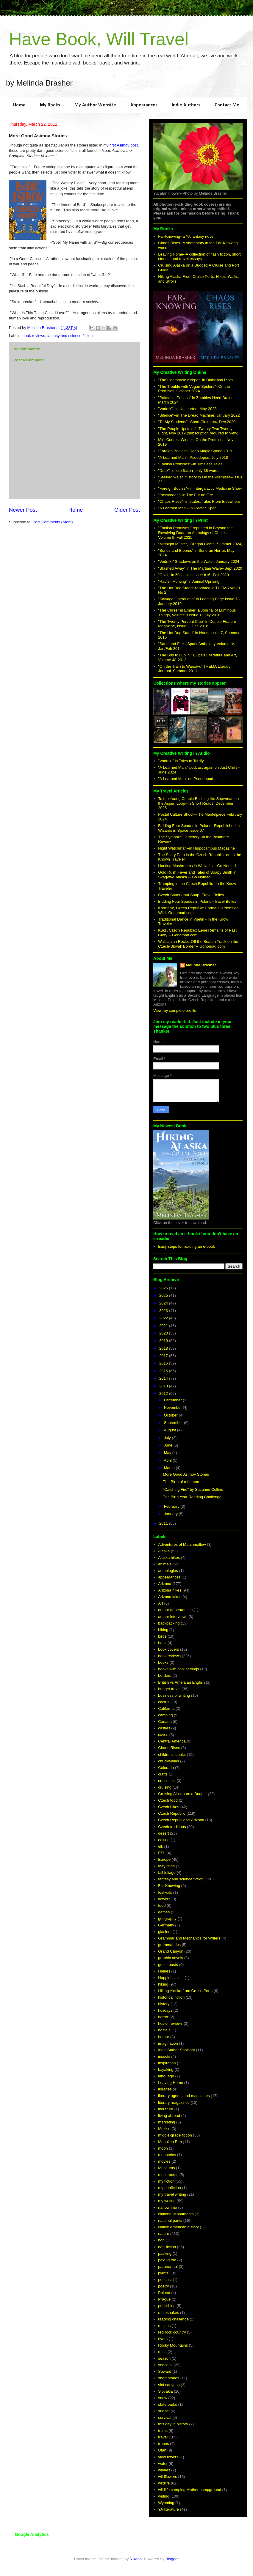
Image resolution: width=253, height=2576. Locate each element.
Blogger (172, 2559)
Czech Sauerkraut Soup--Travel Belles (191, 895)
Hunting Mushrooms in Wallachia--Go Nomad (197, 866)
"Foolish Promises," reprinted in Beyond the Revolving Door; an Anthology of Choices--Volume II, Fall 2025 (195, 532)
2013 (164, 1386)
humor (163, 2037)
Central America (171, 1741)
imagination (168, 2043)
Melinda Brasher (201, 965)
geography (167, 1918)
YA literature (168, 2509)
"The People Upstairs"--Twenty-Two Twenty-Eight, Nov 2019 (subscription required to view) (198, 431)
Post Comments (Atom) (53, 522)
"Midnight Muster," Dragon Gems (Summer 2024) (200, 544)
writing (163, 2496)
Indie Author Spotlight (176, 2050)
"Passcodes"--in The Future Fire (185, 495)
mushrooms (168, 2174)
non (161, 2240)
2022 (164, 1318)
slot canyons (168, 2385)
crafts (163, 1774)
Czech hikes (168, 1807)
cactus (163, 1702)
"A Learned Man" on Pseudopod (185, 778)
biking (163, 1629)
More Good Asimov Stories (186, 1474)
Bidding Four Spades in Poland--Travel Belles (197, 901)
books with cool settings (178, 1669)
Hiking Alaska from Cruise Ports (185, 1991)
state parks (167, 2404)
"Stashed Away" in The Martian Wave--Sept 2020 (200, 568)
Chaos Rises (169, 1747)
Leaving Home (170, 2082)
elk (160, 1846)
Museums (166, 2168)
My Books (50, 105)
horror (163, 2017)
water (163, 2463)
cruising (164, 1787)
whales (164, 2470)
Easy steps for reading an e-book (186, 1246)
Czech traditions (172, 1827)
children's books (172, 1754)
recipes (164, 2325)
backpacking (168, 1623)
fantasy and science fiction (70, 335)
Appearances (143, 105)
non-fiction (167, 2247)
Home (19, 105)
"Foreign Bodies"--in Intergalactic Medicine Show (200, 488)
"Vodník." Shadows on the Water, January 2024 (198, 561)
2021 (164, 1326)
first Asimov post (124, 145)
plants (163, 2273)
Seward (164, 2371)
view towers (168, 2457)
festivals (165, 1892)
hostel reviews (170, 2023)
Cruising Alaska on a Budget (182, 1794)
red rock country (172, 2332)
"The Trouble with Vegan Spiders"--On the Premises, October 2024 (194, 388)
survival (164, 2417)
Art (160, 1603)
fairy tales (166, 1866)
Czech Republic (171, 1813)
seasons (165, 2365)
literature (165, 2109)
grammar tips (169, 1944)
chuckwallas (168, 1761)
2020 (164, 1333)
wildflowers (167, 2476)
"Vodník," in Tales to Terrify (181, 761)
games (164, 1912)
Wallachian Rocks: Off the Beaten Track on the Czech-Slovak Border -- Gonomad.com (198, 944)
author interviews (172, 1616)
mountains (167, 2155)
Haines (164, 1971)
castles (164, 1728)
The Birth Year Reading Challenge (192, 1497)
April (168, 1460)
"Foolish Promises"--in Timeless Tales (190, 464)
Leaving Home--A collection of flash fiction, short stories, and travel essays (199, 256)
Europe (164, 1859)
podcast (165, 2279)
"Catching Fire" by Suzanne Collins (193, 1489)
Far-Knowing (169, 1885)
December (173, 1400)
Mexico (164, 2128)
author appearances (175, 1610)
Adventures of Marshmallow (182, 1544)
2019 (164, 1340)
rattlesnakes (168, 2312)
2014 (164, 1378)
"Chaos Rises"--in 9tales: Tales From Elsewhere (199, 501)
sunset (163, 2411)
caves (163, 1734)
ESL (161, 1853)
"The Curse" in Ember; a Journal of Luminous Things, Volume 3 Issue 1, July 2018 (197, 612)
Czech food (168, 1800)
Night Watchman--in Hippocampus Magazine (196, 848)
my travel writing (172, 2194)
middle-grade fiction (175, 2135)
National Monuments (175, 2214)
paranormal (168, 2266)
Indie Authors (186, 105)
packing (164, 2253)
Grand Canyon (170, 1951)
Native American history (178, 2227)
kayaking (165, 2069)
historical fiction (171, 1997)
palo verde (167, 2260)
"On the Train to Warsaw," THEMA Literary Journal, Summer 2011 (194, 668)
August (170, 1430)
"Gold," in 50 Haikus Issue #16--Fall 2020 (193, 575)
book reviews (34, 335)
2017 (164, 1356)
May (168, 1452)
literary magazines (174, 2102)
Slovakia (165, 2391)
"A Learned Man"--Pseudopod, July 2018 (193, 457)
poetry (163, 2286)
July (168, 1438)
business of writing (174, 1695)
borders (164, 1675)
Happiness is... (170, 1977)
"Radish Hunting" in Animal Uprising (188, 581)
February (172, 1506)
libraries (165, 2089)
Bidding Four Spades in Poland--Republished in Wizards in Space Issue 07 (199, 828)
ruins (162, 2352)
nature (163, 2233)
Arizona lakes (169, 1597)
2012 (164, 1393)
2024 (164, 1303)
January (171, 1514)
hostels (164, 2030)
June (169, 1445)
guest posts (168, 1964)
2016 (164, 1363)
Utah (162, 2450)
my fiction (166, 2181)
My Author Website (95, 105)
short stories (168, 2378)
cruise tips (167, 1780)
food (161, 1905)
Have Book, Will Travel (99, 39)
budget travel (169, 1689)
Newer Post (23, 510)
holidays (165, 2010)
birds (162, 1636)
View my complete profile (174, 1010)
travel (163, 2437)
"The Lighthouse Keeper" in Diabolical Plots (195, 380)
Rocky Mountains (173, 2345)
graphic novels (170, 1958)
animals (164, 1564)
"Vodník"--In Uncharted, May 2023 (187, 409)
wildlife (164, 2483)
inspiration (167, 2063)
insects (164, 2056)
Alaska (164, 1551)
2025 (164, 1295)
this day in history (173, 2424)
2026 (164, 1288)
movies (164, 2161)
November (173, 1407)
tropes (163, 2443)
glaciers (164, 1931)
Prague (164, 2299)
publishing (167, 2306)
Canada (165, 1721)
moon (163, 2148)
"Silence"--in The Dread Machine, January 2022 (199, 415)
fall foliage (167, 1872)
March (170, 1468)
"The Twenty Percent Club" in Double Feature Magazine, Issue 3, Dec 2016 (197, 623)
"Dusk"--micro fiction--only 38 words (188, 470)
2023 (164, 1310)
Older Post (127, 510)
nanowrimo (167, 2207)
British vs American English (181, 1682)
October (171, 1415)
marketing (166, 2122)
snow (162, 2398)
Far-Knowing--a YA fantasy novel (186, 236)
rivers (163, 2338)
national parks (170, 2220)
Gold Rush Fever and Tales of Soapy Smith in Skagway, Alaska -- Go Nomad (197, 874)
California (166, 1708)
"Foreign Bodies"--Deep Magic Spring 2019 (195, 451)
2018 (164, 1348)
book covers (168, 1649)
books (163, 1662)
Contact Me (227, 105)
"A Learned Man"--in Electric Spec (187, 508)
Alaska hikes (169, 1557)
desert (163, 1833)
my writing (167, 2201)
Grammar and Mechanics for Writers (189, 1938)
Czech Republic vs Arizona (181, 1820)
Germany (166, 1925)
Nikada (136, 2559)
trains (163, 2430)
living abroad (169, 2115)
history (163, 2004)
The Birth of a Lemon (181, 1482)
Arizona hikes (169, 1590)
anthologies (168, 1570)
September (174, 1422)
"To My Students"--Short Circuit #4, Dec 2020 (196, 422)
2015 (164, 1371)
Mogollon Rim (170, 2141)
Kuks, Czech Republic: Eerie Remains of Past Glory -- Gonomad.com (197, 932)
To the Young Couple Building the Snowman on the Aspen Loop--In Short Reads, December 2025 (198, 803)
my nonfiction (169, 2188)
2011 (164, 1523)
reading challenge (173, 2319)
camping (165, 1715)
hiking (163, 1984)
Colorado (166, 1767)
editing (163, 1840)
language (166, 2076)
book (162, 1643)
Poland (164, 2292)
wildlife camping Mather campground (189, 2489)
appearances (169, 1577)
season (164, 2358)
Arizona (164, 1583)
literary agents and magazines (184, 2095)
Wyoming (166, 2503)
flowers (164, 1899)
